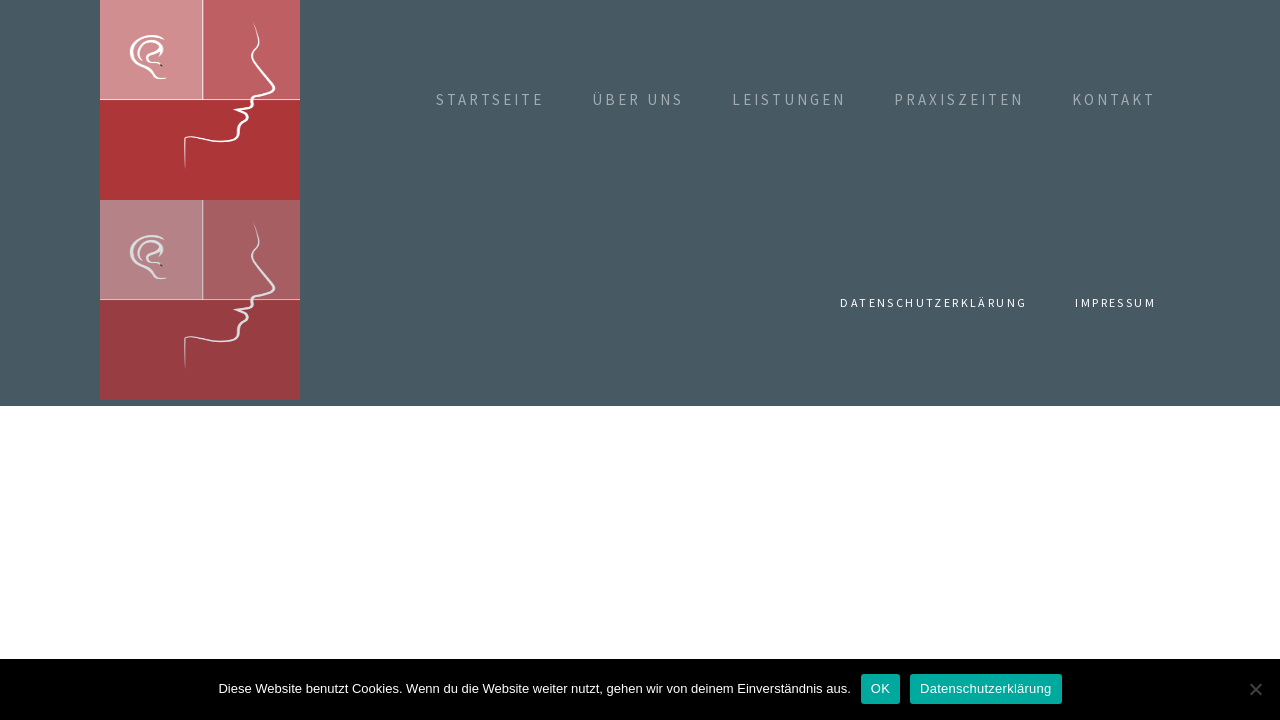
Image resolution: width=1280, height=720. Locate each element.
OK (880, 688)
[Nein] (1255, 689)
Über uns (638, 99)
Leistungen (789, 99)
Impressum (1115, 302)
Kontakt (1114, 99)
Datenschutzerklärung (933, 302)
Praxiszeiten (959, 99)
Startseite (490, 99)
